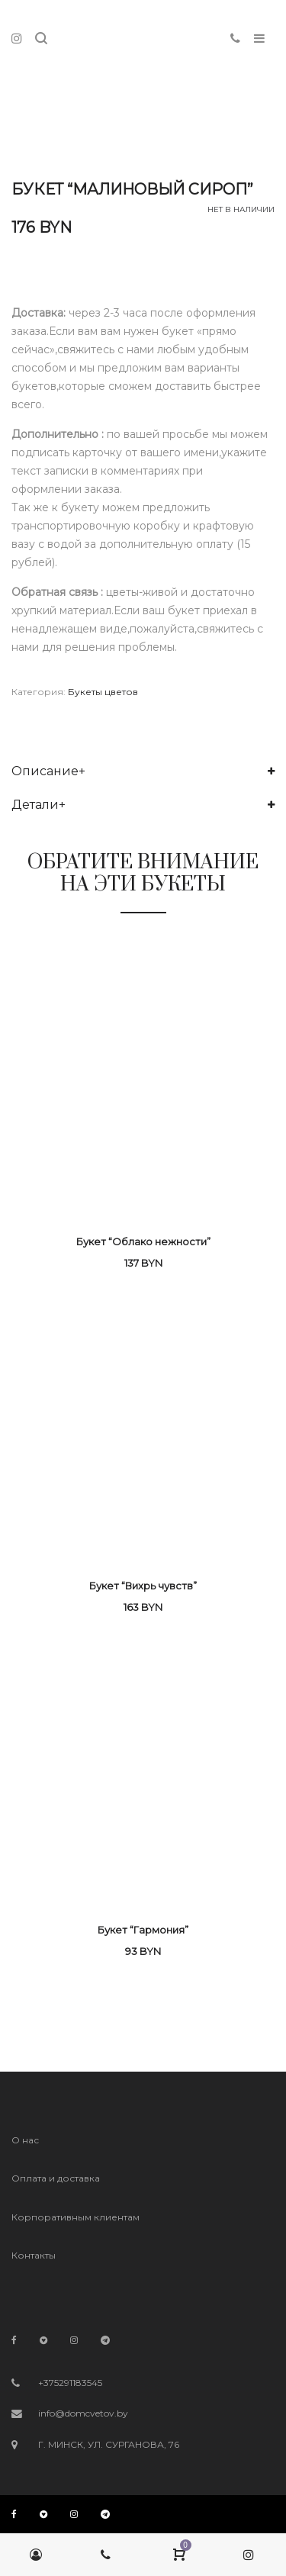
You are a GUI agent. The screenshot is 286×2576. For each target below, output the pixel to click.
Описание (45, 771)
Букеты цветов (103, 691)
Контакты (33, 2255)
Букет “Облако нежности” (143, 1241)
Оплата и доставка (55, 2178)
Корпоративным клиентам (75, 2217)
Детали (35, 804)
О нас (25, 2140)
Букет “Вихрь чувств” (143, 1585)
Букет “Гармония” (143, 1930)
